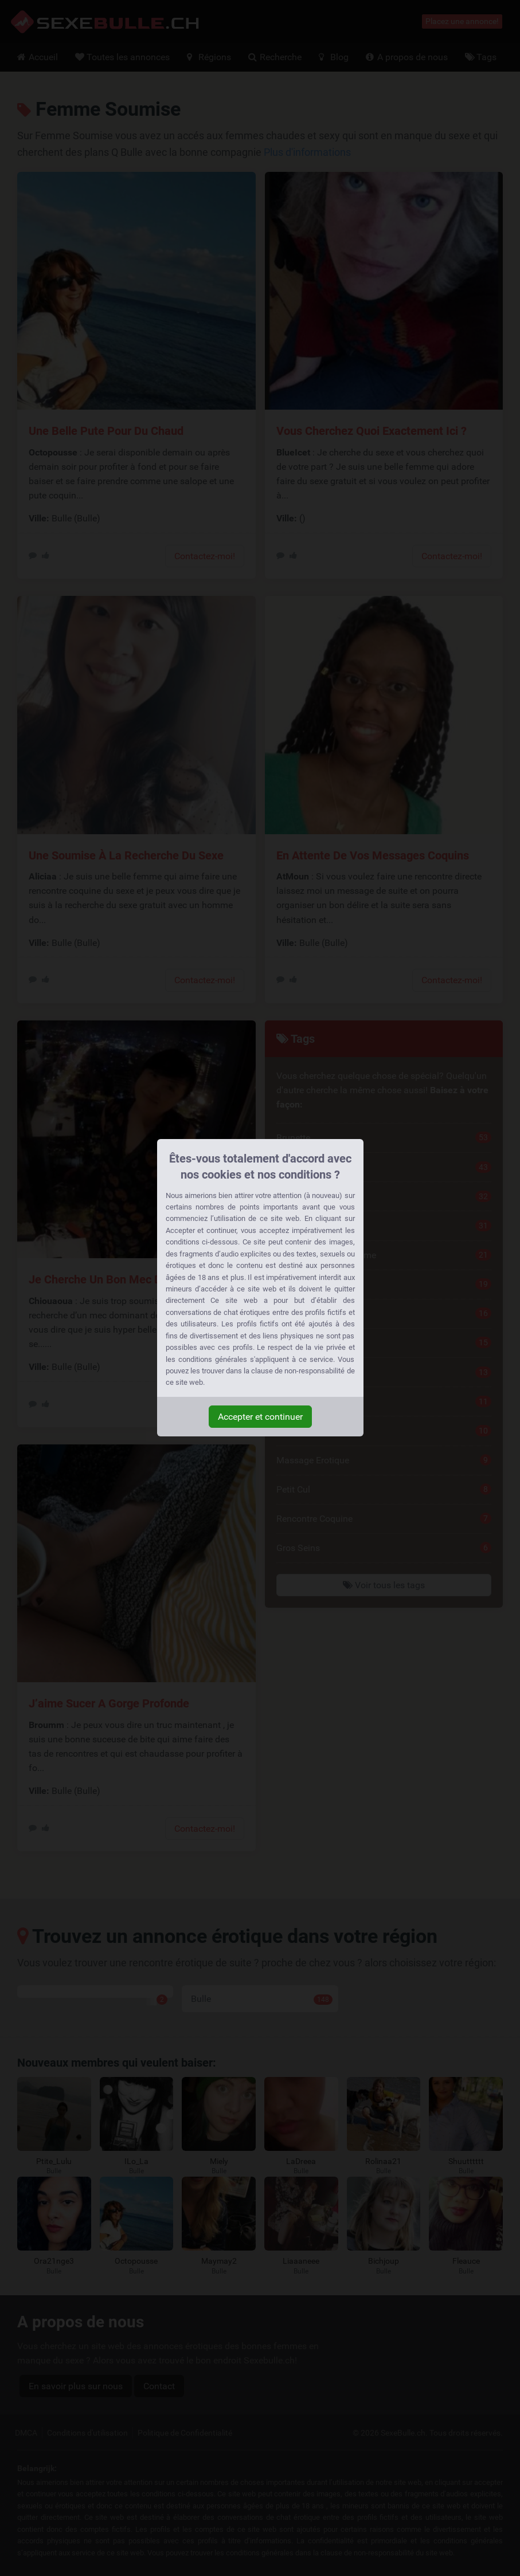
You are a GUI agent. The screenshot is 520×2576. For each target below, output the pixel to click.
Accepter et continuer (260, 1416)
